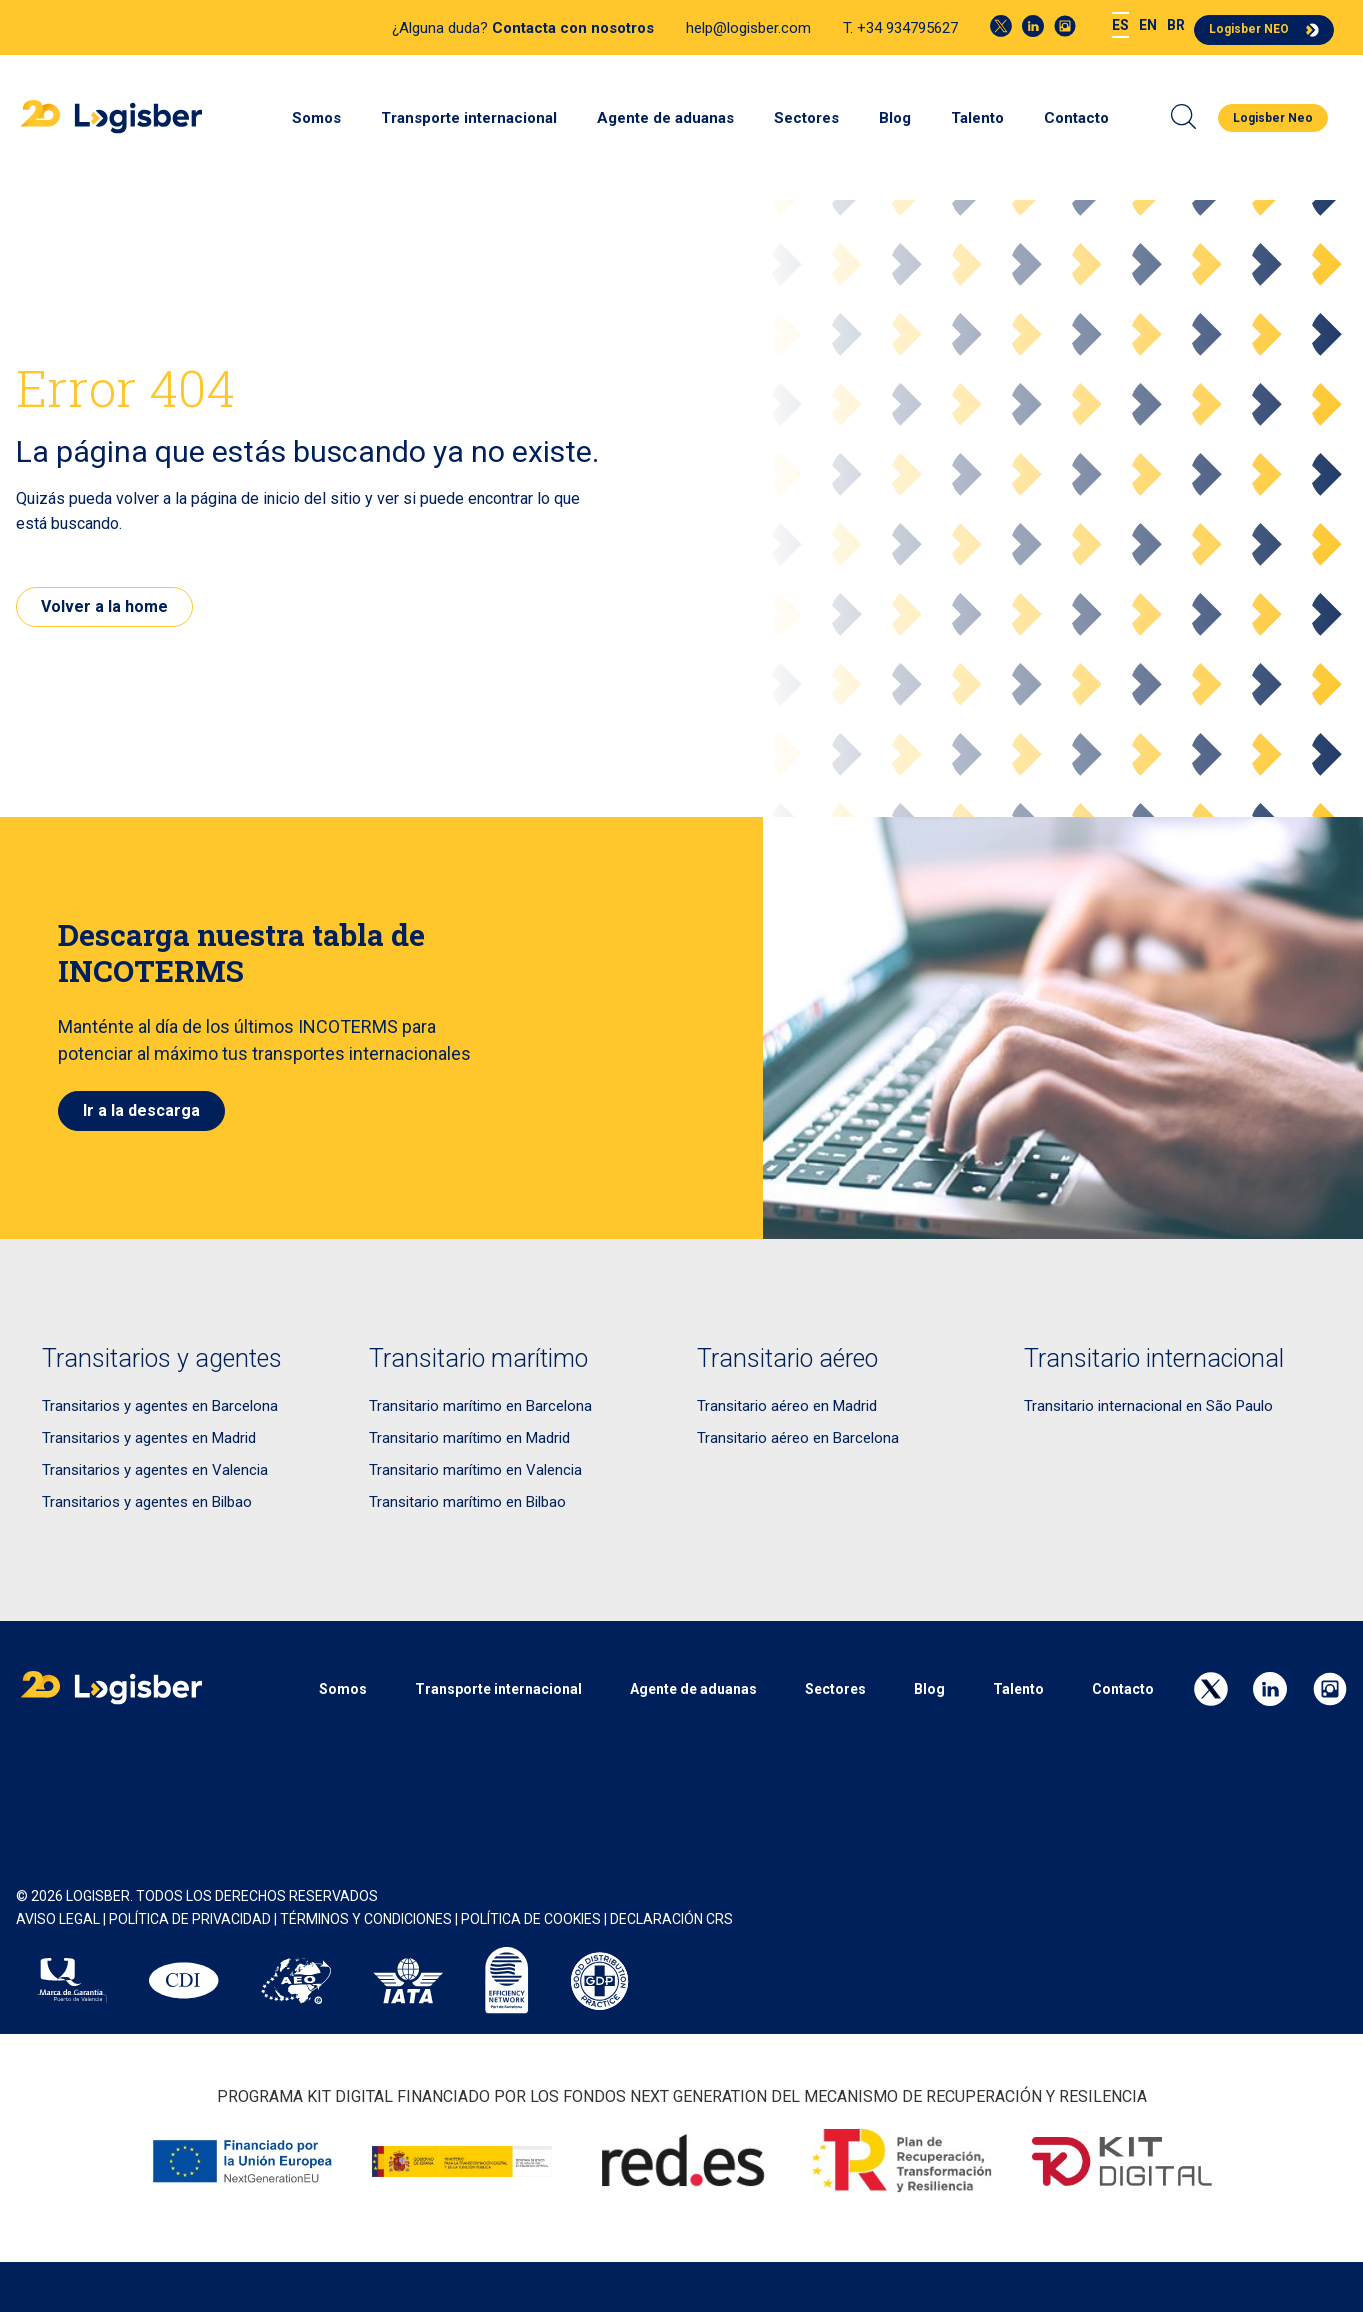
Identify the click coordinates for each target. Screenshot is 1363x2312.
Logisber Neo (1273, 118)
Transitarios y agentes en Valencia (155, 1470)
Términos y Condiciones (366, 1919)
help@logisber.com (748, 28)
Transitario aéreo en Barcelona (798, 1438)
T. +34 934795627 (900, 28)
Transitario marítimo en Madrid (469, 1438)
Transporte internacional (469, 118)
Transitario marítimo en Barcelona (480, 1406)
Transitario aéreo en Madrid (787, 1406)
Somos (316, 118)
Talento (977, 118)
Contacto (1076, 118)
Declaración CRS (671, 1919)
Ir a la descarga (141, 1110)
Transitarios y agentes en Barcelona (160, 1406)
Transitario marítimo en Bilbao (467, 1502)
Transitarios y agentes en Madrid (149, 1438)
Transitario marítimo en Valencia (475, 1470)
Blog (895, 118)
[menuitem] (1120, 25)
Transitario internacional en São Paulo (1148, 1406)
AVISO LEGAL (58, 1919)
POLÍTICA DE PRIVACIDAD (190, 1919)
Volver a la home (104, 606)
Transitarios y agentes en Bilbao (147, 1502)
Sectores (806, 118)
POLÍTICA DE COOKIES (531, 1919)
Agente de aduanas (665, 118)
